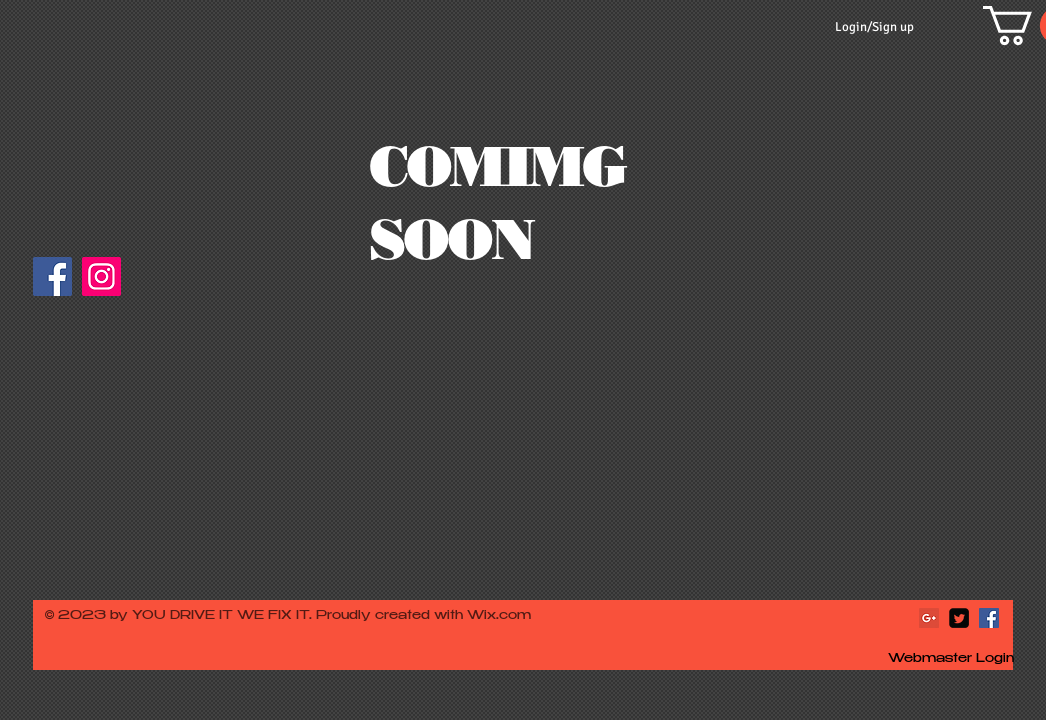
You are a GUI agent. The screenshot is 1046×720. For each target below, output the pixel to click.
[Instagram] (101, 276)
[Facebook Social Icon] (989, 618)
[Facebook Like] (169, 286)
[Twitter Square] (959, 618)
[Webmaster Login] (951, 660)
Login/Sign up (874, 27)
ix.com (507, 616)
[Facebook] (52, 276)
